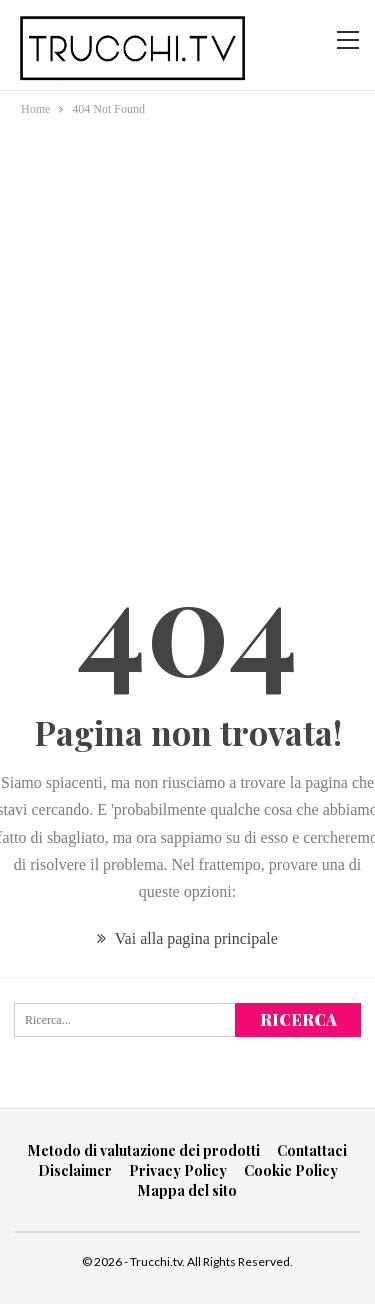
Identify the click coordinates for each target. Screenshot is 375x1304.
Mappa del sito (187, 1190)
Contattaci (312, 1150)
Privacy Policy (178, 1170)
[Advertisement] (187, 317)
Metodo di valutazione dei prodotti (144, 1150)
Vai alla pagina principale (187, 938)
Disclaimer (75, 1170)
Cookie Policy (291, 1170)
